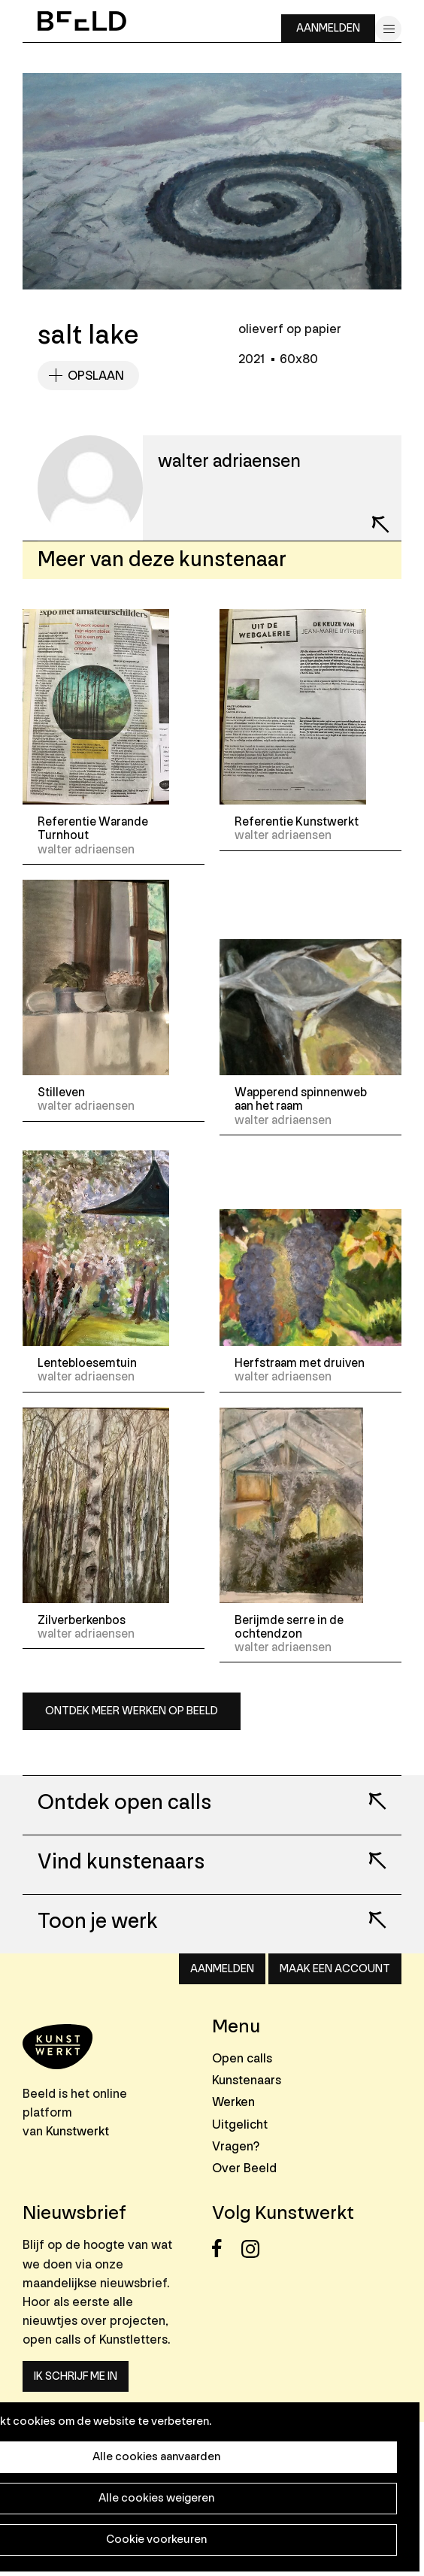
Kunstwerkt (77, 2131)
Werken (233, 2102)
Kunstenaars (246, 2080)
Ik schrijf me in (75, 2376)
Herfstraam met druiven (300, 1363)
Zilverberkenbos (82, 1620)
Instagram (254, 2248)
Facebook (225, 2248)
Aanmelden (328, 28)
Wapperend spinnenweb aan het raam (301, 1099)
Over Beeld (244, 2168)
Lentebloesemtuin (87, 1363)
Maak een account (335, 1969)
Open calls (242, 2058)
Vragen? (235, 2146)
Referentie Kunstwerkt (297, 821)
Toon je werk (98, 1922)
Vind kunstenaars (121, 1862)
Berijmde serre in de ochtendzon (289, 1627)
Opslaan (96, 375)
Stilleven (61, 1092)
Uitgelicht (240, 2124)
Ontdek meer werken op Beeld (131, 1711)
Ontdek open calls (124, 1803)
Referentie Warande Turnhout (93, 828)
